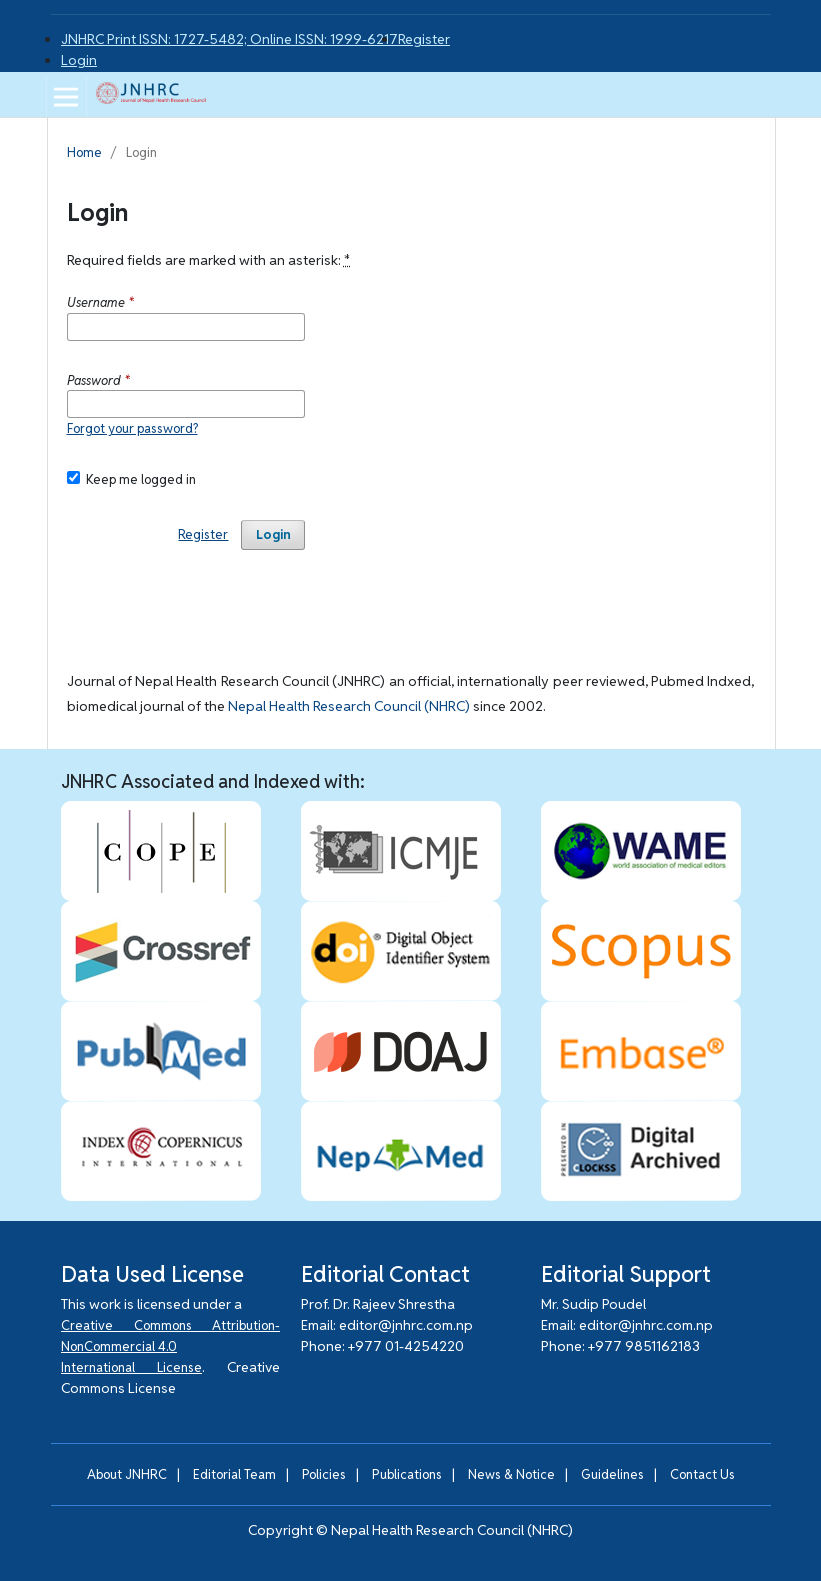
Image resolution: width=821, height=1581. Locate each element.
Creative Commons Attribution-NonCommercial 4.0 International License (170, 1346)
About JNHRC (127, 1474)
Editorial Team (234, 1474)
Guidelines (612, 1474)
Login (79, 60)
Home (84, 152)
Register (424, 39)
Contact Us (702, 1474)
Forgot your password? (132, 428)
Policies (324, 1474)
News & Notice (511, 1474)
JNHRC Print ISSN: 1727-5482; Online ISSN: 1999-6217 (229, 39)
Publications (407, 1474)
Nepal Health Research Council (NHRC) (349, 706)
